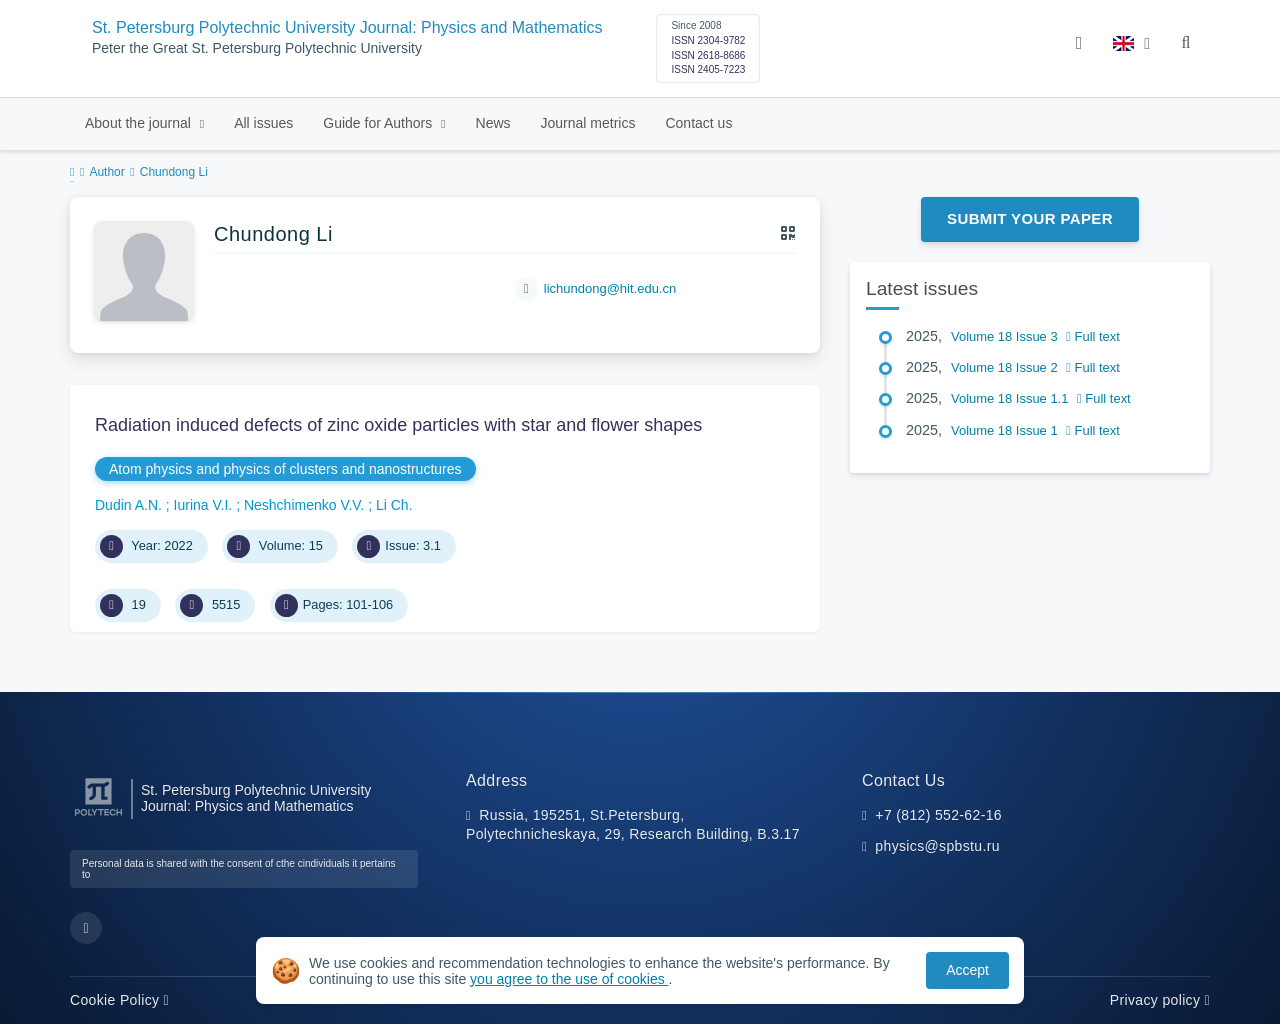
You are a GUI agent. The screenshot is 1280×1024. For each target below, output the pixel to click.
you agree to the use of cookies (569, 979)
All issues (263, 123)
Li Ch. (394, 505)
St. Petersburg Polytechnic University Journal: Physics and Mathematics (347, 27)
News (493, 123)
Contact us (698, 123)
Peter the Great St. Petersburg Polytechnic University (257, 48)
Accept (967, 970)
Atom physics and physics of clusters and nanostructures (285, 469)
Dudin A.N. (130, 505)
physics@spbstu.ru (937, 846)
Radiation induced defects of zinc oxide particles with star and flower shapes (398, 425)
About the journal (140, 123)
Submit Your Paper (1030, 218)
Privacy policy (1160, 1000)
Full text (1093, 336)
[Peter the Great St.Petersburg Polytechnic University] (98, 816)
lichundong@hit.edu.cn (610, 288)
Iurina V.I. (205, 505)
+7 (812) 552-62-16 (938, 815)
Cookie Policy (119, 1000)
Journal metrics (588, 123)
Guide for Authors (379, 123)
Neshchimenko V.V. (306, 505)
